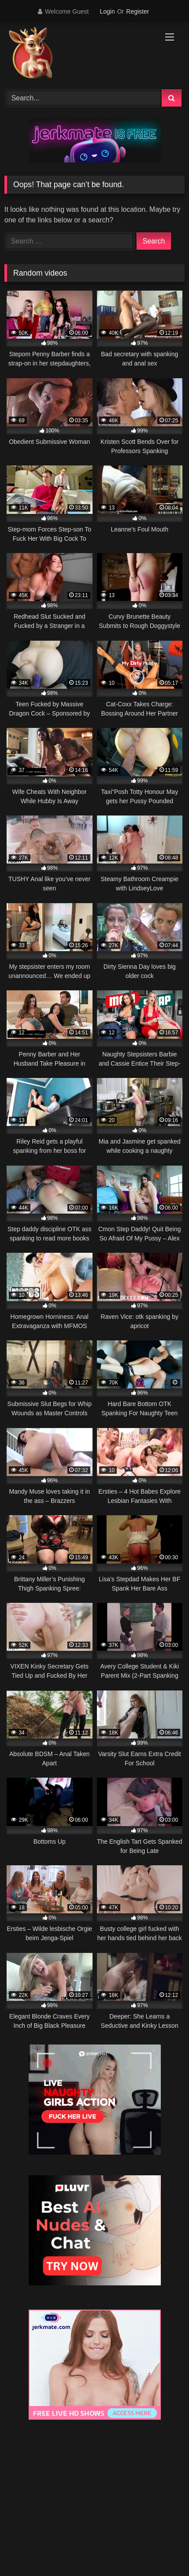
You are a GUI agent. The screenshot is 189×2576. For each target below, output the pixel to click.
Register (137, 11)
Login (107, 11)
